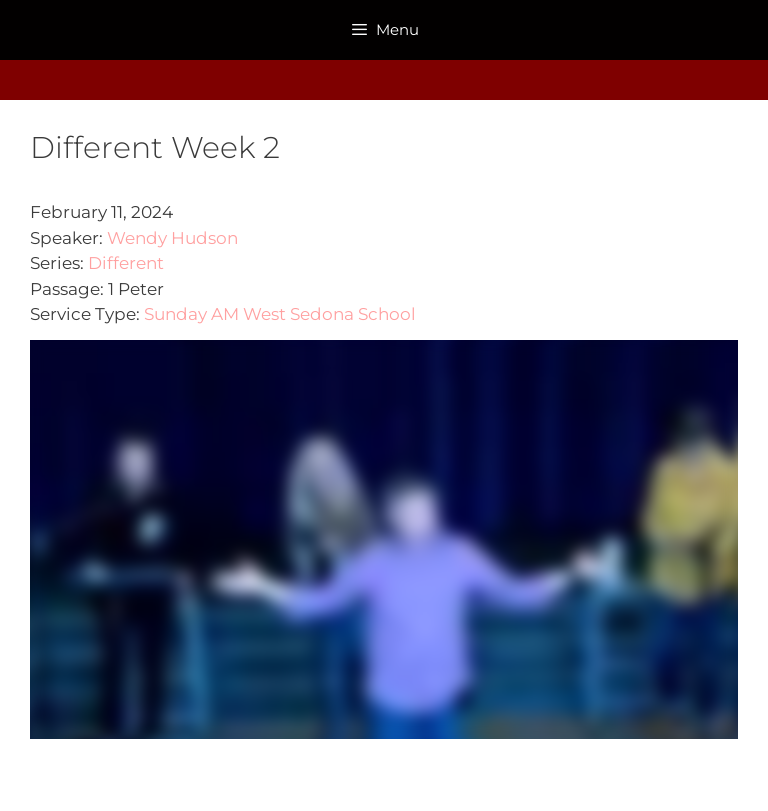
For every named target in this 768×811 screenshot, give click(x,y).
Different (126, 263)
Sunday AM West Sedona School (280, 314)
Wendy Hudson (172, 238)
